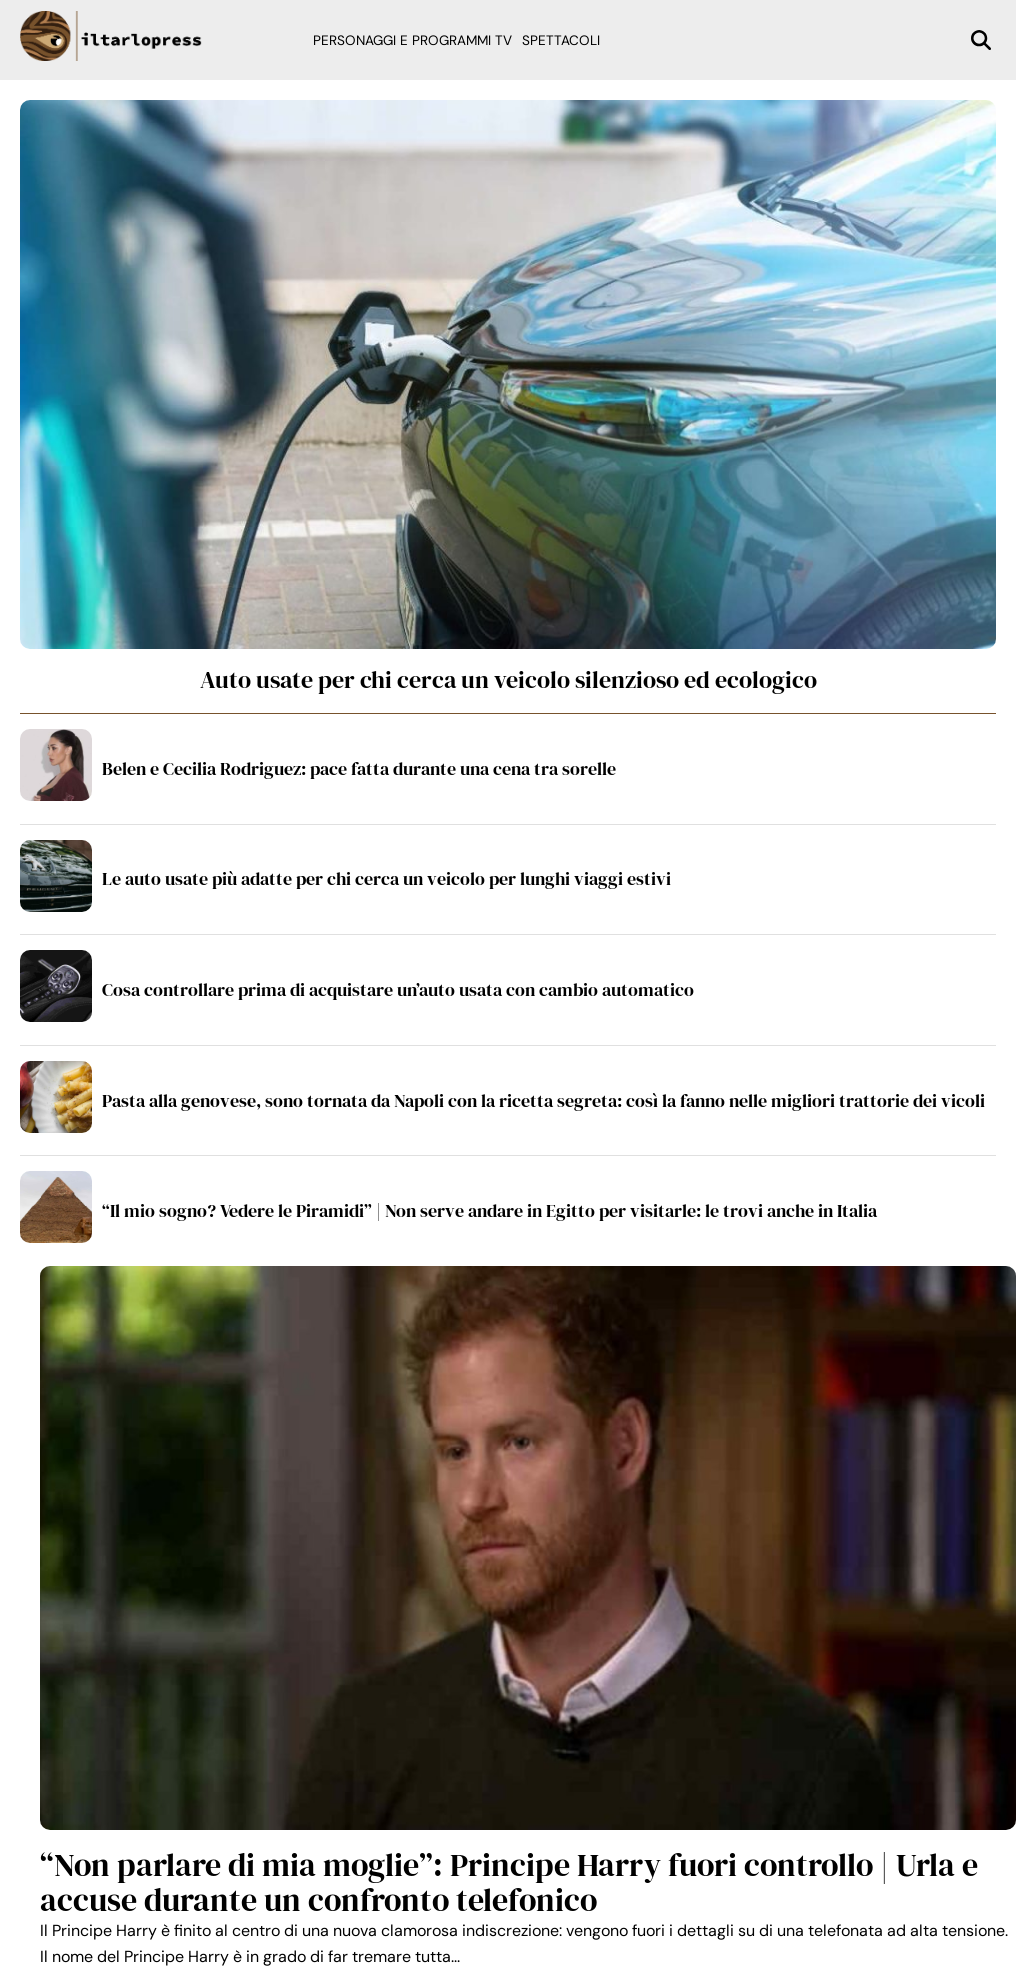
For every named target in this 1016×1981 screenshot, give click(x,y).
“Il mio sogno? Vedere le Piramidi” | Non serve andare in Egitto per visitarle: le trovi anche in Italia (489, 1210)
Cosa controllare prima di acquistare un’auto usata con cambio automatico (398, 989)
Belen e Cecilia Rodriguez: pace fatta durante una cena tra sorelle (359, 768)
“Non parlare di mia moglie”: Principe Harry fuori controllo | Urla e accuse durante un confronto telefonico (509, 1882)
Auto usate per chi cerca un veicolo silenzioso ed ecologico (508, 679)
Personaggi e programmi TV (412, 40)
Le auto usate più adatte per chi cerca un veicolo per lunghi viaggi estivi (386, 878)
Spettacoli (561, 40)
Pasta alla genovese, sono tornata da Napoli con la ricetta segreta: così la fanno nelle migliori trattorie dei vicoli (543, 1100)
